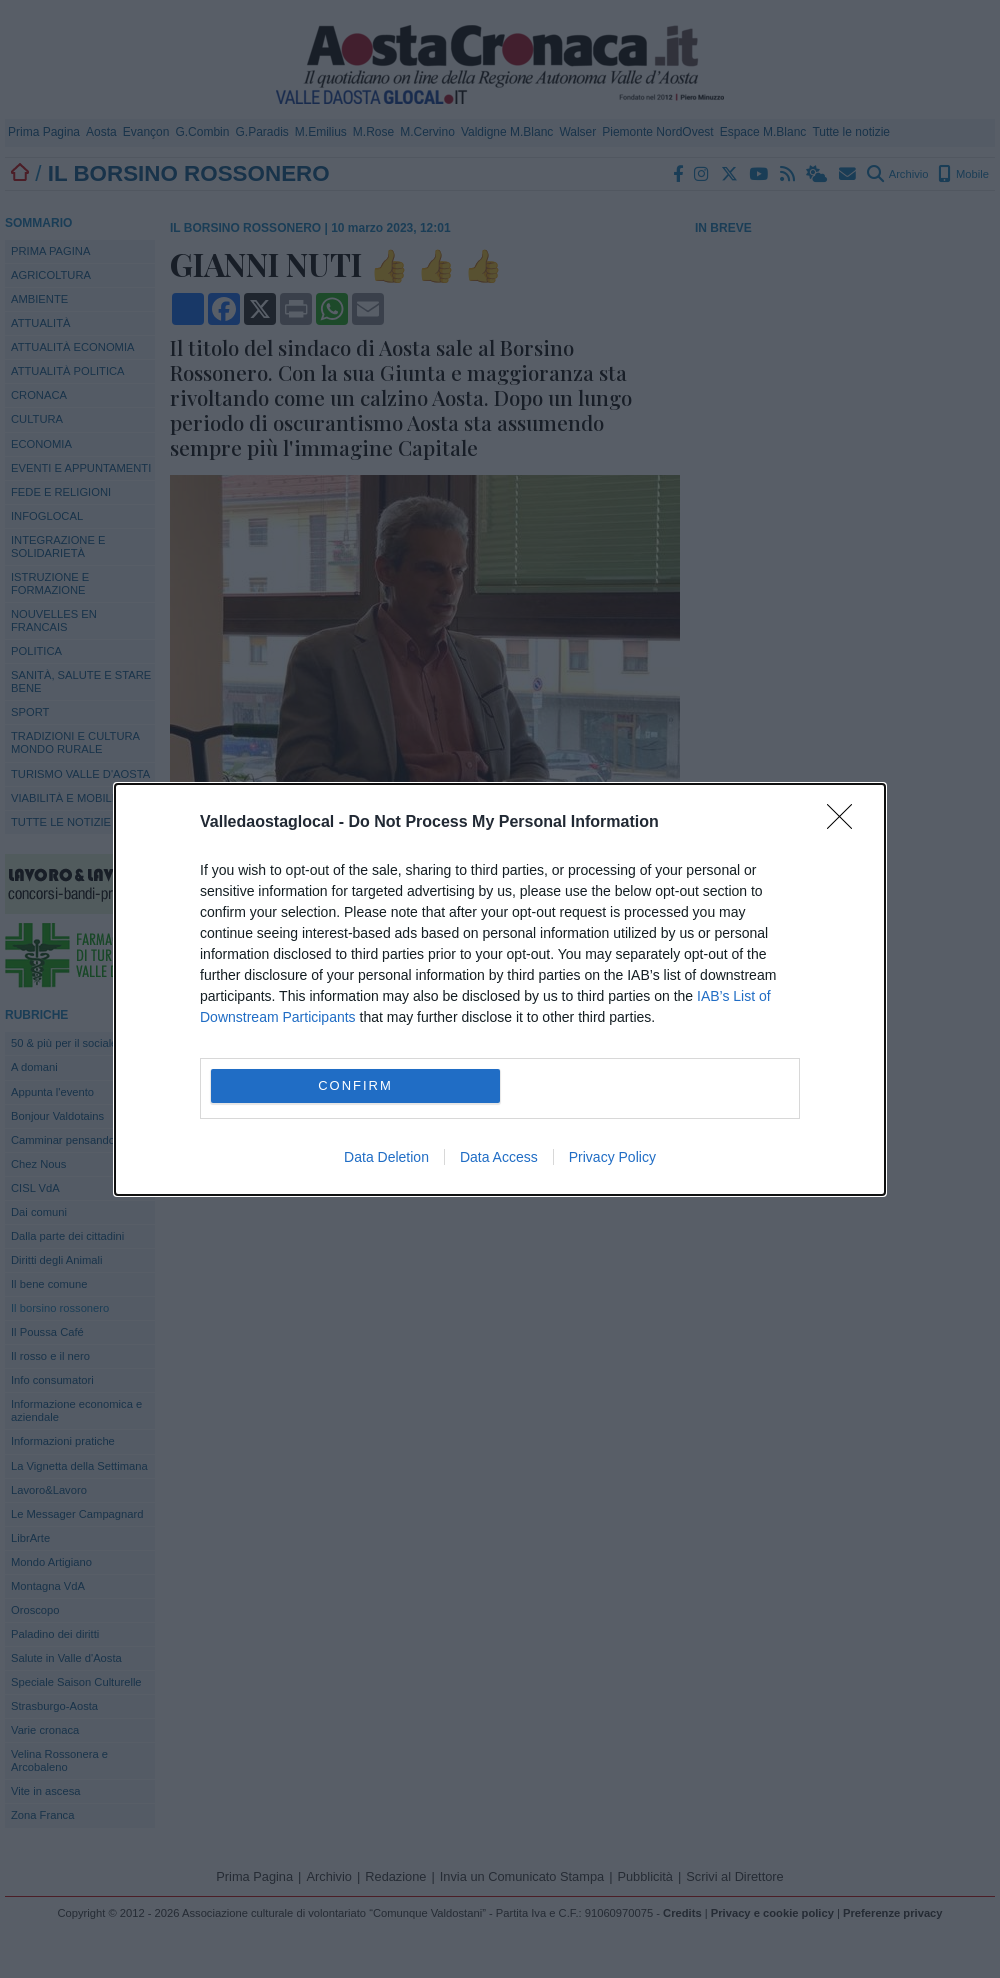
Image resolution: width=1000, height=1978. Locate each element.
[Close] (846, 823)
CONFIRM (355, 1085)
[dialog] (500, 989)
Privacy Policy (612, 1157)
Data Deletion (386, 1157)
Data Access (499, 1157)
